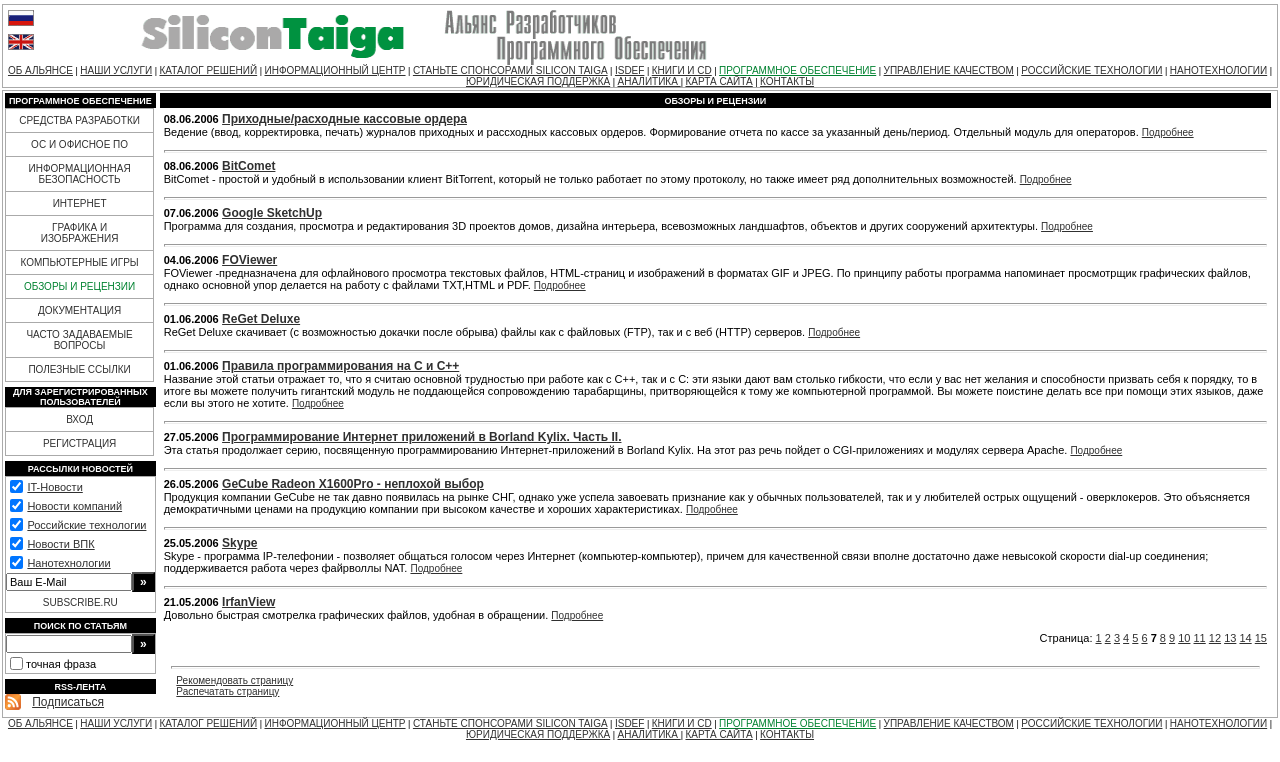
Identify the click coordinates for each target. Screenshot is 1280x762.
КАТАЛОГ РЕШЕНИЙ (208, 70)
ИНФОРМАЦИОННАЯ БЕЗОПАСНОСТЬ (80, 174)
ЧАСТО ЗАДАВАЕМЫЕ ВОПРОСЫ (79, 340)
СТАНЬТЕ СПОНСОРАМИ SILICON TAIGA (510, 70)
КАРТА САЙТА (718, 81)
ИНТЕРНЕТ (80, 203)
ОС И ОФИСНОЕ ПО (79, 144)
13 (1230, 638)
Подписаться (68, 702)
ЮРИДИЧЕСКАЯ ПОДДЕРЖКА (538, 81)
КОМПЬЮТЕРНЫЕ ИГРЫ (79, 262)
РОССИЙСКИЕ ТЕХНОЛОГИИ (1091, 70)
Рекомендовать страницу (234, 680)
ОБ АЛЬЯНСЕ (40, 70)
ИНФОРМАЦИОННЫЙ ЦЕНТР (335, 70)
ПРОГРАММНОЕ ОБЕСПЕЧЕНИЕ (797, 70)
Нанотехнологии (68, 563)
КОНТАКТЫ (787, 81)
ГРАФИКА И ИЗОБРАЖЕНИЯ (80, 233)
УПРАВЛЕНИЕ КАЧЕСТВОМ (949, 70)
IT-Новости (54, 487)
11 (1200, 638)
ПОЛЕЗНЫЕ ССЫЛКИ (79, 369)
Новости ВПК (60, 544)
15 (1261, 638)
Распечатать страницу (227, 691)
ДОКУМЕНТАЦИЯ (79, 310)
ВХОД (79, 419)
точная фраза (61, 664)
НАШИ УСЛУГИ (116, 70)
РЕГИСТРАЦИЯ (79, 443)
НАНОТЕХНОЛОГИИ (1218, 70)
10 (1184, 638)
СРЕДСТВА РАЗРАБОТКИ (79, 120)
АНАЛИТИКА (649, 81)
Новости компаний (74, 506)
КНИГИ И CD (682, 70)
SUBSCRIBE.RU (80, 602)
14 (1245, 638)
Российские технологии (86, 525)
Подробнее (1168, 132)
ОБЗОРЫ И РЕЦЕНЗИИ (79, 286)
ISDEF (629, 70)
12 (1215, 638)
